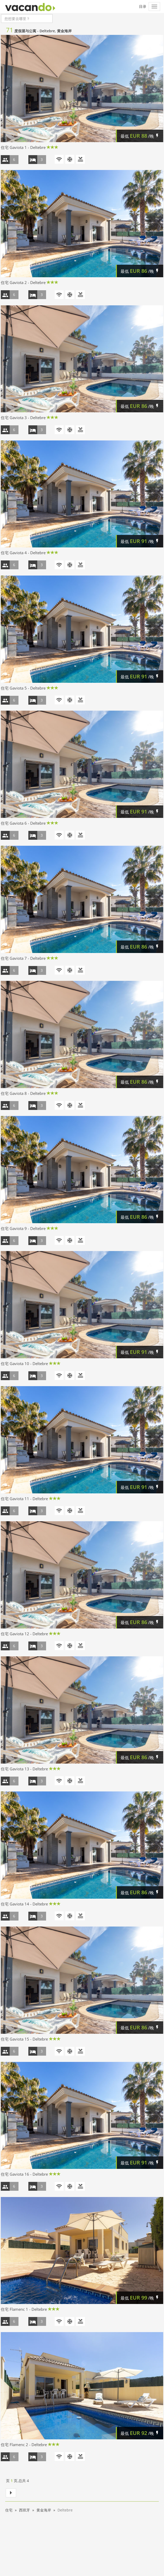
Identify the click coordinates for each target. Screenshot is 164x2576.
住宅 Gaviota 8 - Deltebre (23, 1093)
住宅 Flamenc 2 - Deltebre (24, 2444)
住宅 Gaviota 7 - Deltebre (23, 958)
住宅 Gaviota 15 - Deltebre (24, 2039)
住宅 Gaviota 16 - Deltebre (24, 2174)
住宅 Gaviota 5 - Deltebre (23, 688)
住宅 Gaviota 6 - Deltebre (23, 823)
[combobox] (27, 18)
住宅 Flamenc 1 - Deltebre (24, 2309)
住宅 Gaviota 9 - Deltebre (23, 1228)
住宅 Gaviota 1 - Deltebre (23, 147)
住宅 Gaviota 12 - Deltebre (24, 1633)
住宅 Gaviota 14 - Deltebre (24, 1903)
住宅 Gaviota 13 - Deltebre (24, 1768)
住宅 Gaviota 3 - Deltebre (23, 417)
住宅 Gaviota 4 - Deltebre (23, 552)
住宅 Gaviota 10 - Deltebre (24, 1363)
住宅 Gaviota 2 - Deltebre (23, 282)
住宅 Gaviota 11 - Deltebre (24, 1498)
